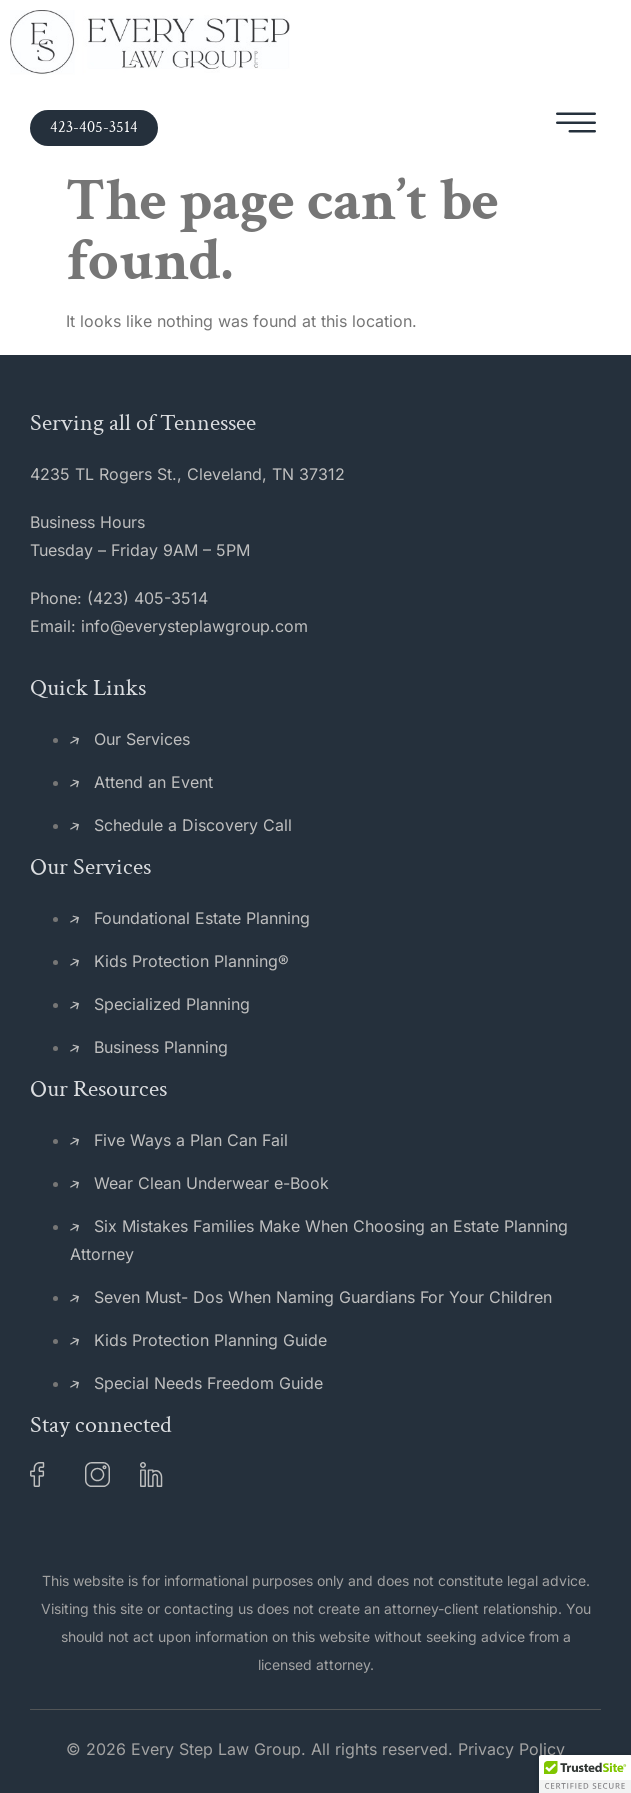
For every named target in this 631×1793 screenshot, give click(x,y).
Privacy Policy (511, 1749)
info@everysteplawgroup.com (194, 626)
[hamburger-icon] (576, 128)
